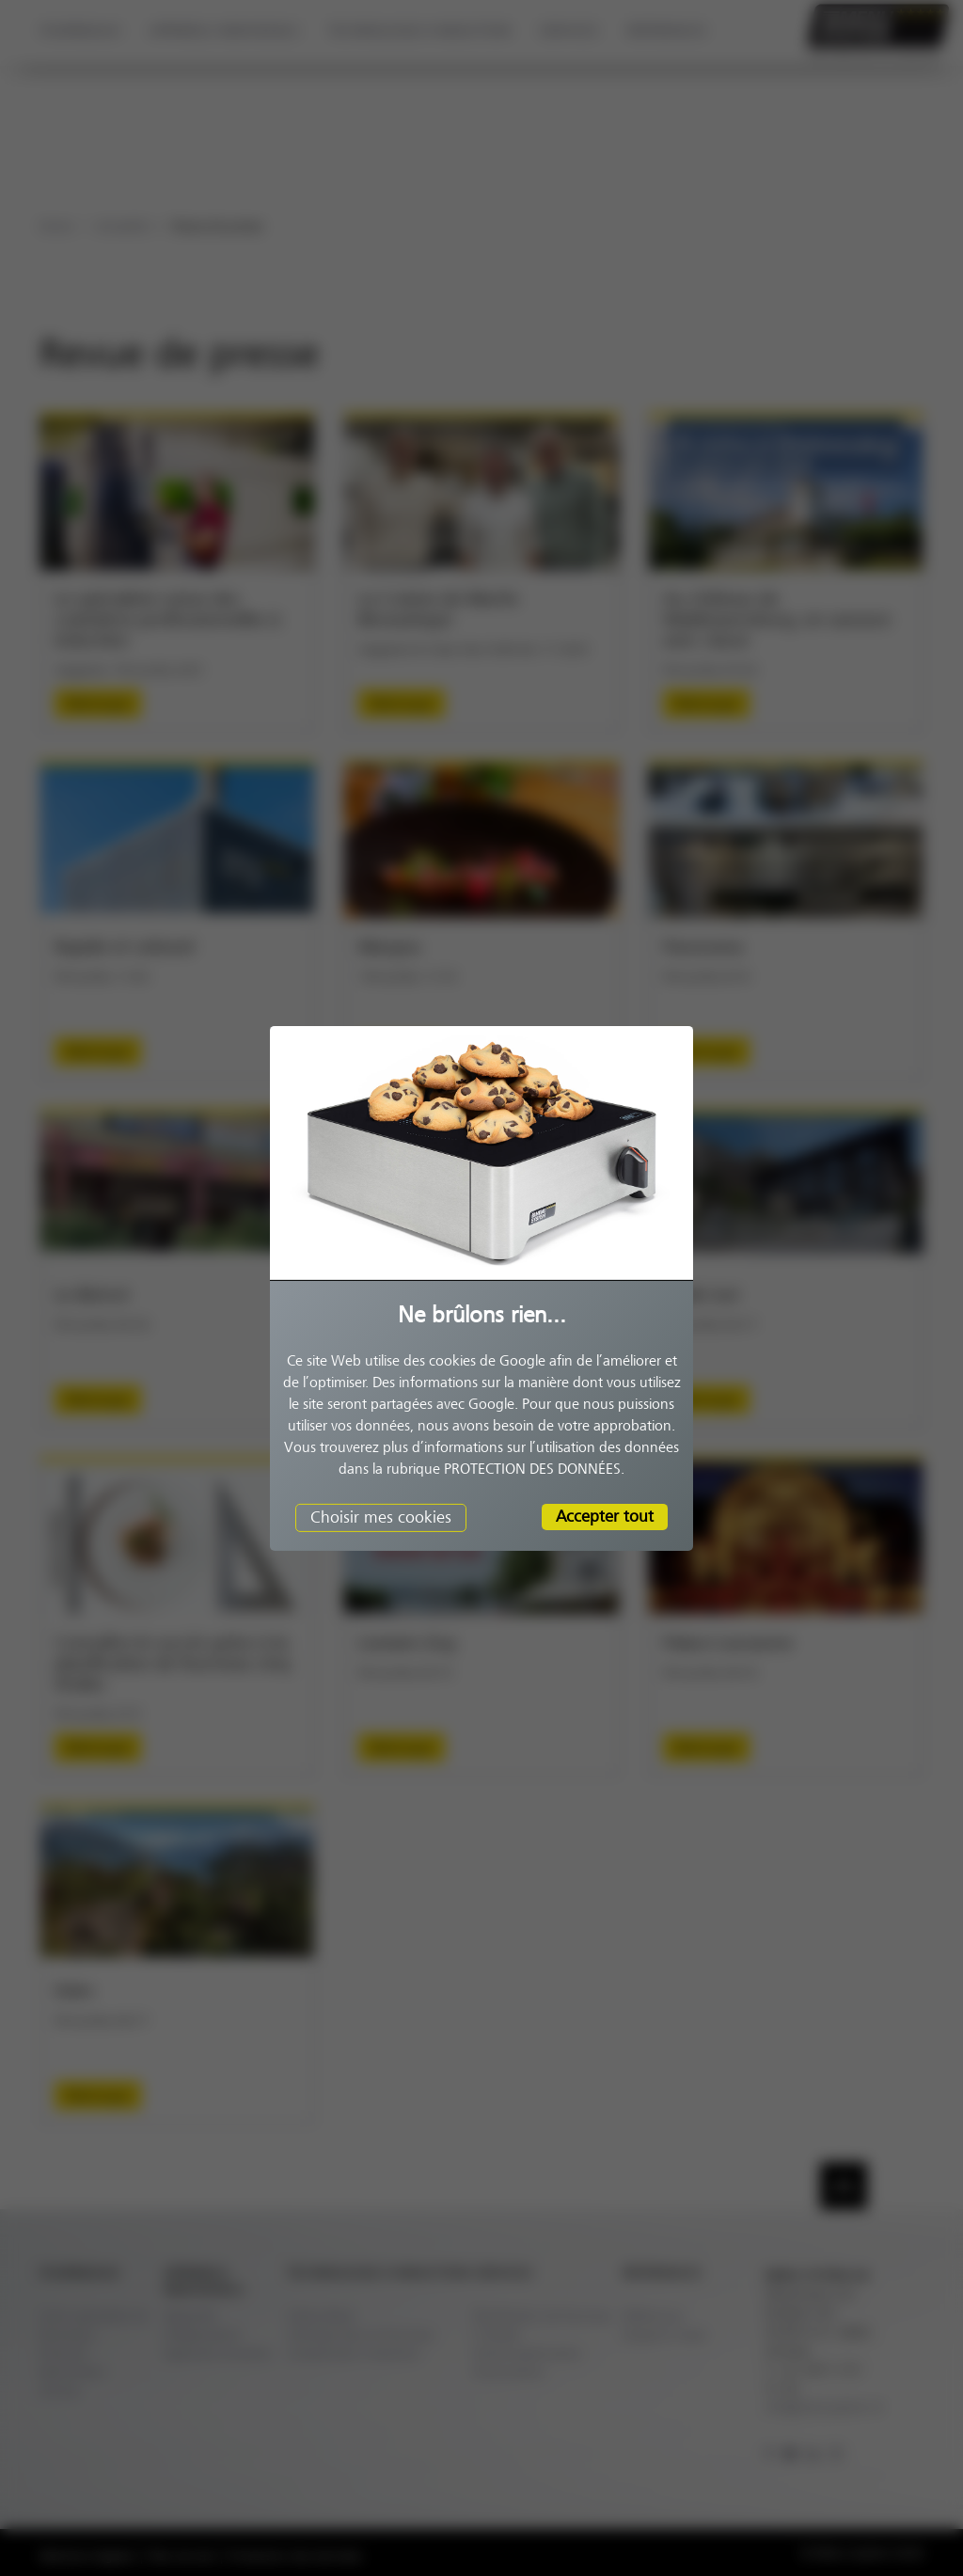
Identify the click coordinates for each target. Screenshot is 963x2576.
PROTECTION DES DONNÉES (532, 1469)
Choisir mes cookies (380, 1517)
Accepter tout (605, 1516)
